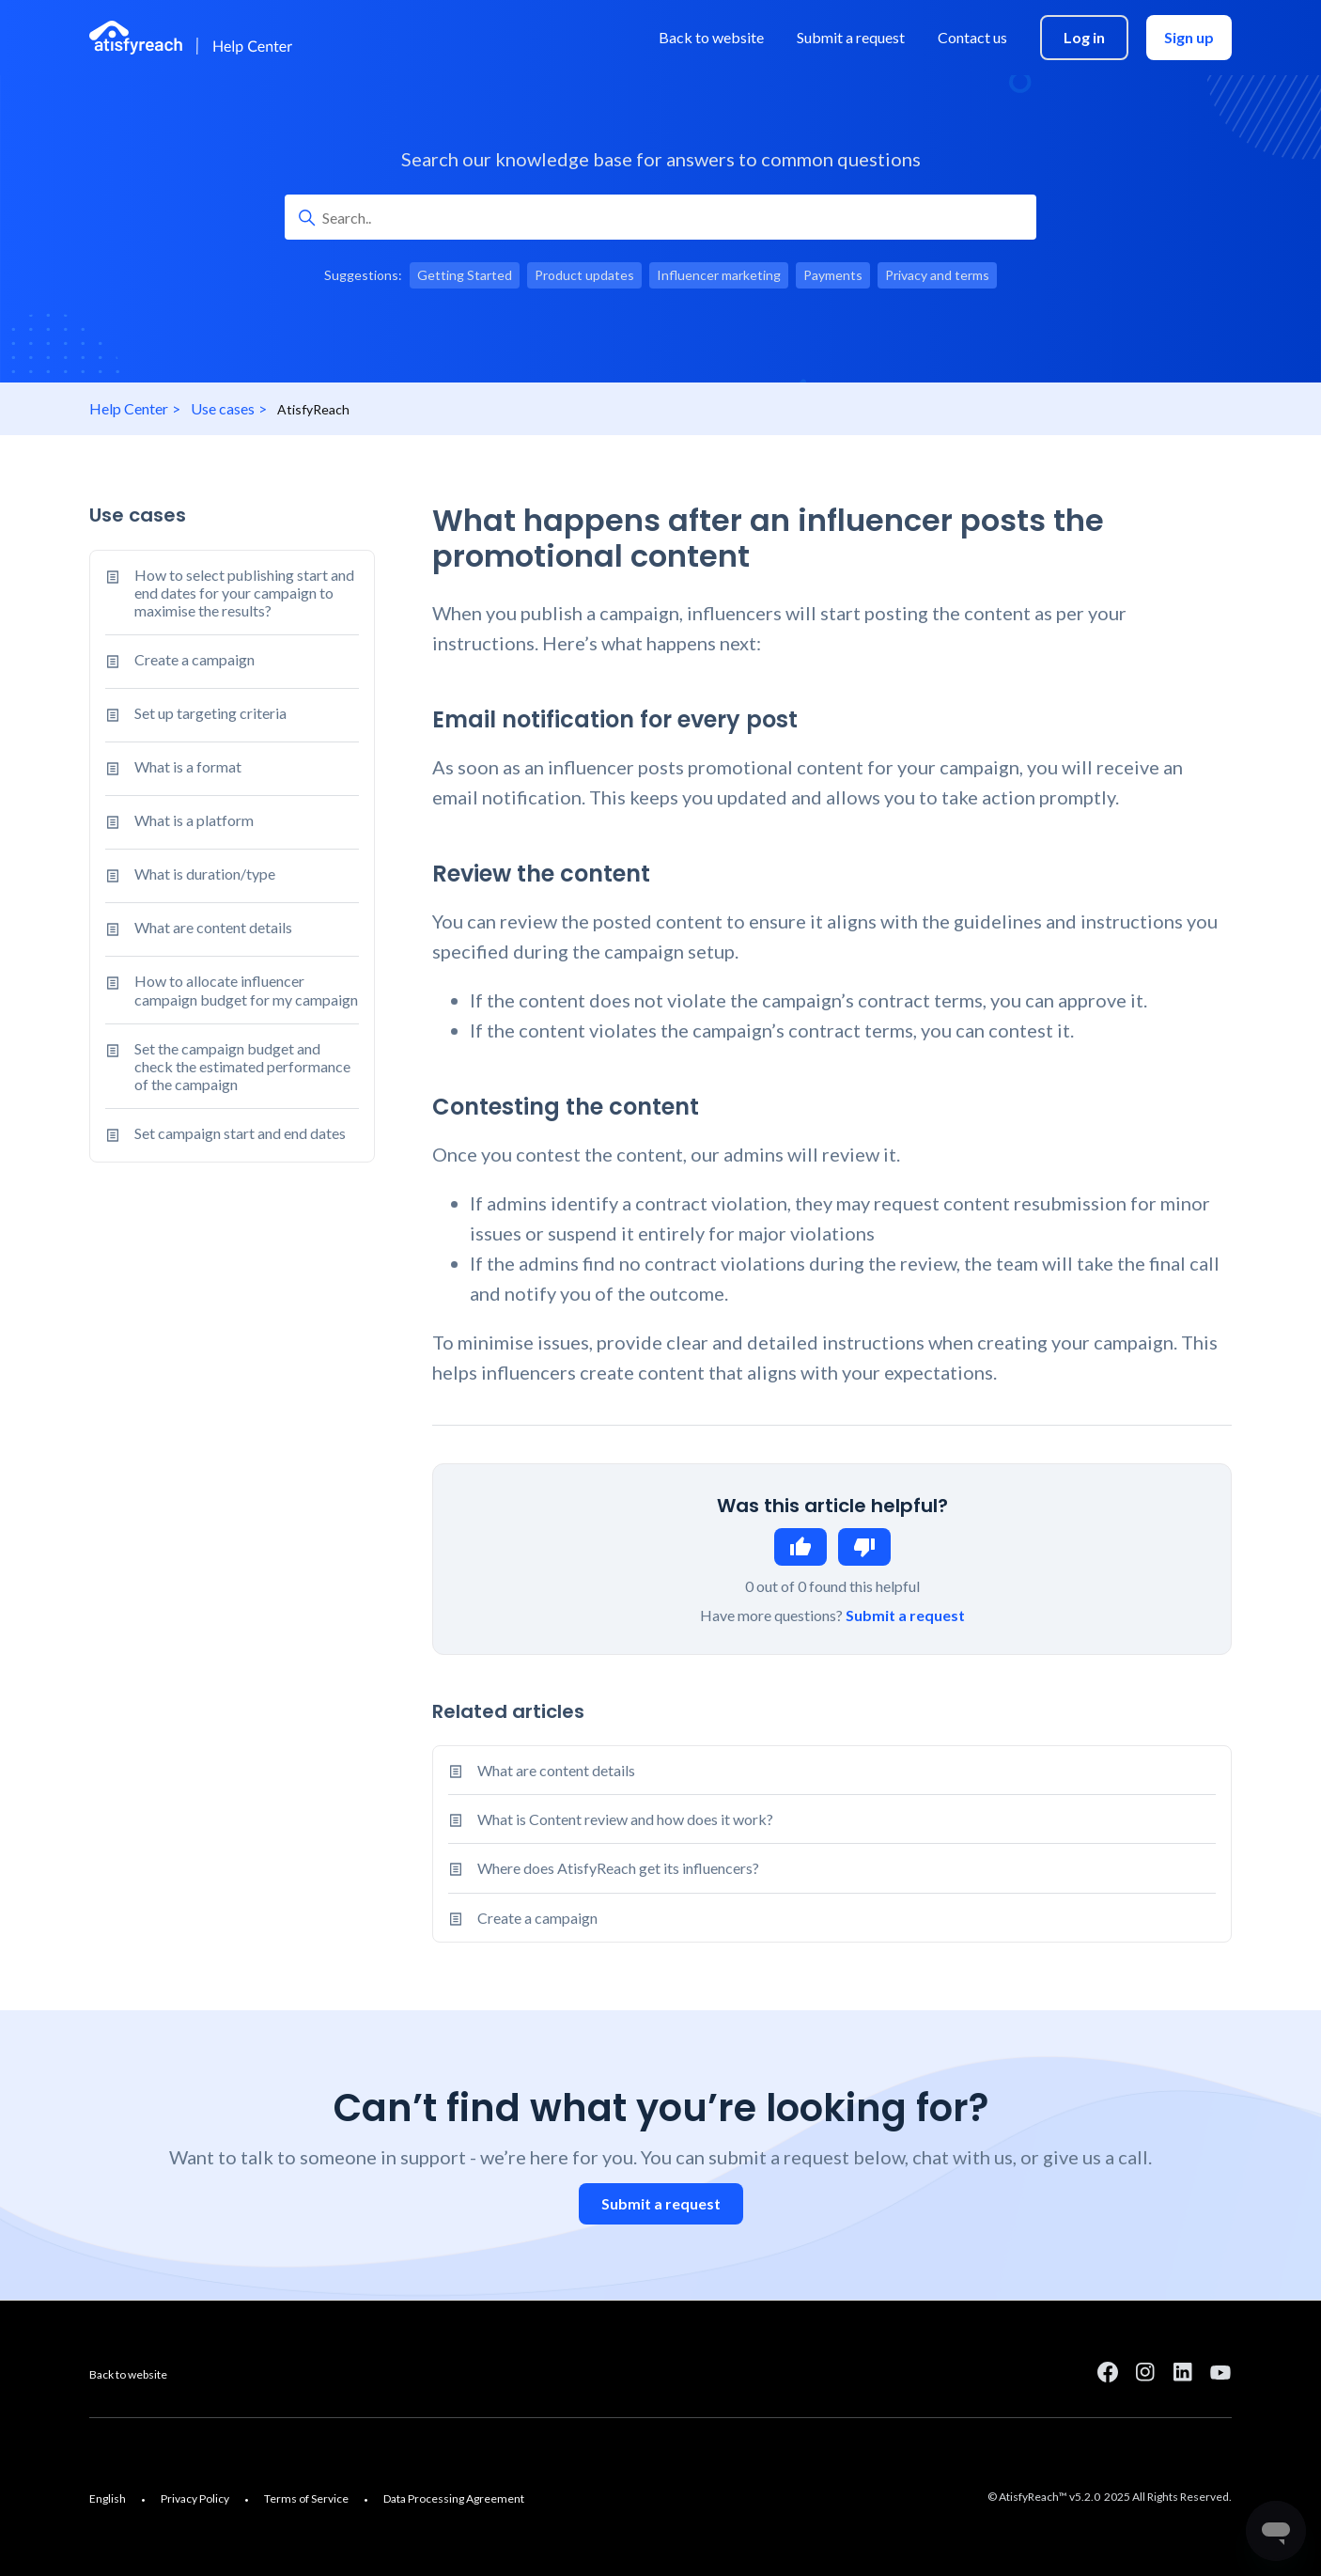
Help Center (128, 408)
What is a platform (179, 822)
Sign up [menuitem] (1189, 37)
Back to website (128, 2374)
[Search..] (660, 217)
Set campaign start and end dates (225, 1135)
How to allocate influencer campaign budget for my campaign (231, 989)
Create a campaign (180, 661)
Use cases (223, 408)
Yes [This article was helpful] (800, 1547)
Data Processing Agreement (453, 2498)
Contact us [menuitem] (972, 37)
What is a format (173, 768)
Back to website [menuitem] (711, 37)
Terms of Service (306, 2498)
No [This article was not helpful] (864, 1547)
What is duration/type (190, 876)
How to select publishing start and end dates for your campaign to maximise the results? (229, 593)
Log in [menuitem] (1084, 37)
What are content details (198, 929)
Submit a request (905, 1615)
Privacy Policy (195, 2498)
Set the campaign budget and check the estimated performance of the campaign (227, 1066)
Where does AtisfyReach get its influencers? (618, 1868)
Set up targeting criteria (196, 715)
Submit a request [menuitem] (851, 37)
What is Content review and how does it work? (625, 1819)
